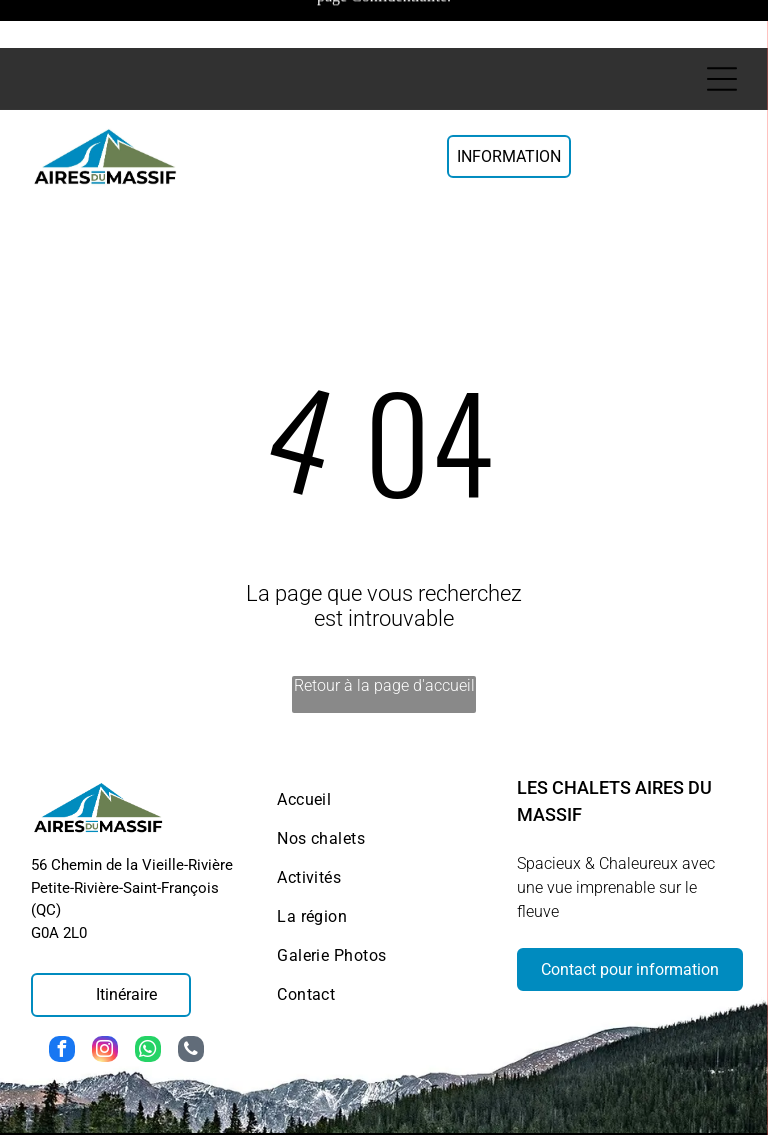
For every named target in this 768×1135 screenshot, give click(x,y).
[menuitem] (384, 731)
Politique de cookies (479, 1100)
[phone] (191, 983)
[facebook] (62, 983)
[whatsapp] (148, 983)
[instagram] (105, 983)
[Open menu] (722, 31)
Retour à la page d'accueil (384, 617)
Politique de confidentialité (661, 1091)
